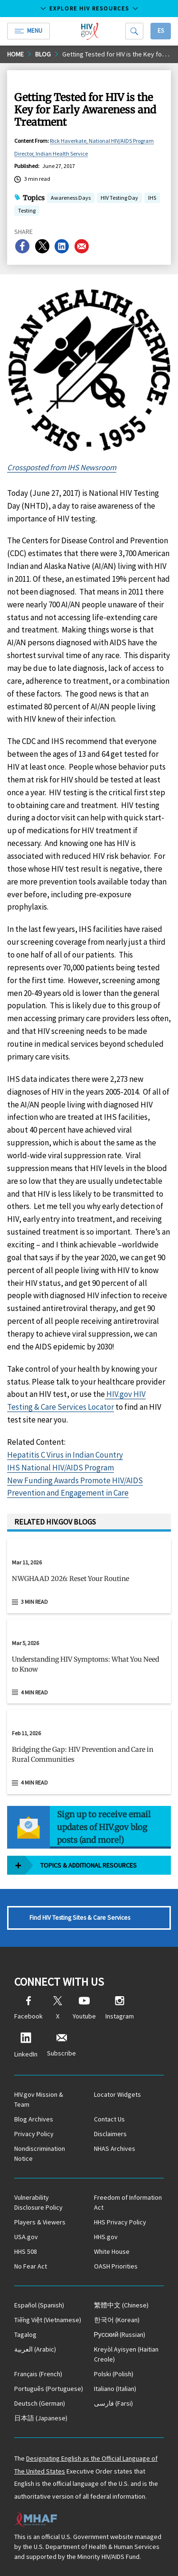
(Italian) (115, 2388)
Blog (43, 54)
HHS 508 (25, 2251)
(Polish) (113, 2374)
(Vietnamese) (47, 2320)
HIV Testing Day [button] (119, 198)
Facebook (28, 2008)
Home (15, 54)
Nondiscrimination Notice (39, 2153)
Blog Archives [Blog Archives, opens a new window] (33, 2119)
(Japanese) (40, 2418)
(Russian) (120, 2334)
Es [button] (161, 31)
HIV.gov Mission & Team (38, 2099)
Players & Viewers (40, 2222)
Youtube (84, 2008)
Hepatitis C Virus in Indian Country (65, 1455)
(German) (39, 2403)
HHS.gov (106, 2236)
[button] (89, 1582)
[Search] (134, 31)
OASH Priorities (116, 2266)
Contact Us (109, 2119)
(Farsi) (113, 2403)
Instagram (119, 2008)
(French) (38, 2374)
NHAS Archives (114, 2148)
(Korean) (117, 2320)
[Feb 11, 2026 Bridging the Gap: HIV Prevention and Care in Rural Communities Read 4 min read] (89, 1752)
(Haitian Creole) (126, 2354)
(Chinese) (121, 2305)
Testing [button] (26, 211)
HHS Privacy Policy (120, 2222)
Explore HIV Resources (89, 8)
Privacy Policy (34, 2134)
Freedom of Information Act (128, 2202)
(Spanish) (39, 2305)
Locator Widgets (117, 2094)
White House (112, 2251)
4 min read (34, 1692)
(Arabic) (35, 2349)
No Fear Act (30, 2266)
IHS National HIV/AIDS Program (60, 1467)
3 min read (34, 1601)
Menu (28, 31)
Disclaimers (110, 2134)
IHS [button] (152, 198)
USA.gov (26, 2236)
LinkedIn (25, 2045)
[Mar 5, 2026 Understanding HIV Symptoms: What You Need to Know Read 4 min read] (89, 1661)
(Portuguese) (48, 2388)
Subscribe (61, 2045)
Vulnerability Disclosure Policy (38, 2202)
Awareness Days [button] (70, 198)
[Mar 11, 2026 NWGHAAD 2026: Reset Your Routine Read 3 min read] (89, 1576)
